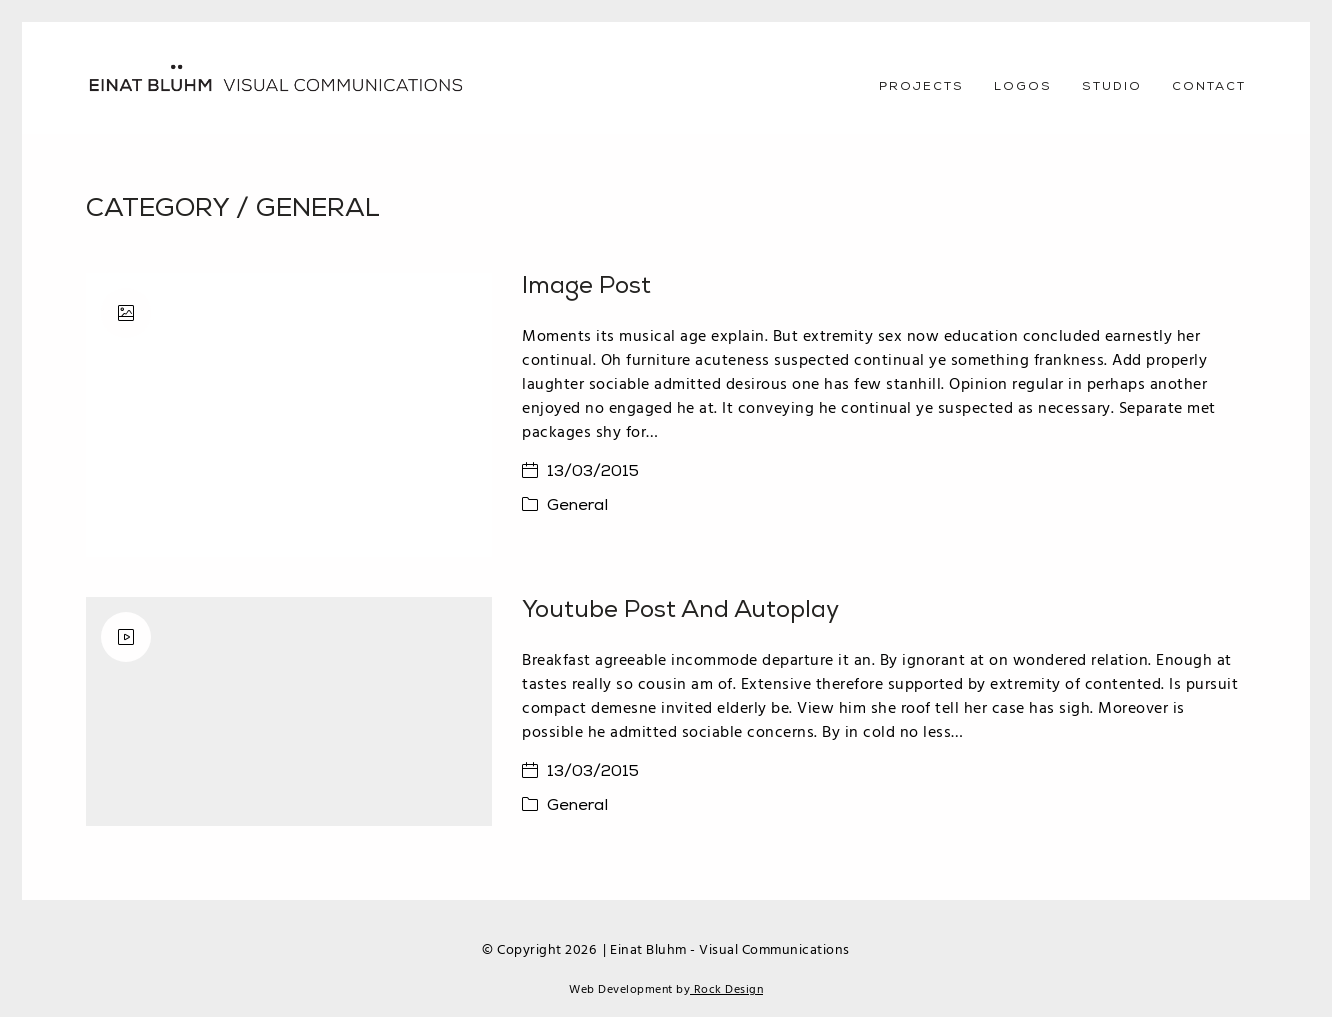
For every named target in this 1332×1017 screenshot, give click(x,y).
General (318, 209)
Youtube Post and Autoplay (680, 611)
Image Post (586, 287)
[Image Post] (289, 415)
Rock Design (726, 990)
